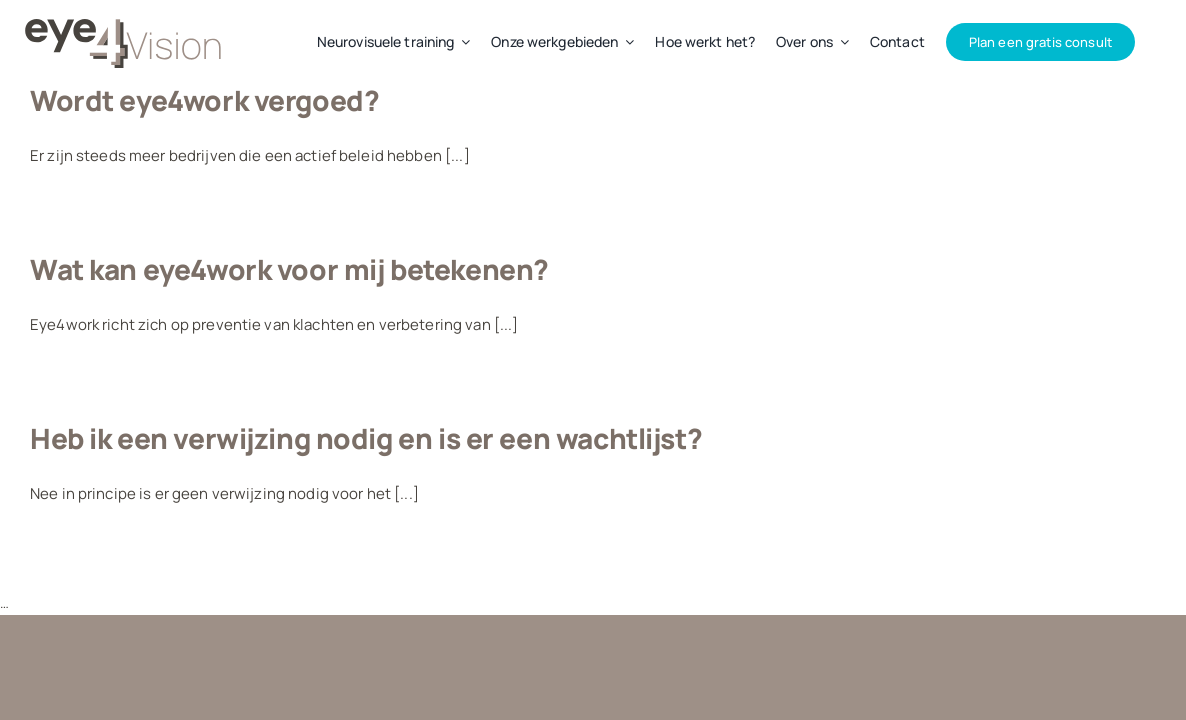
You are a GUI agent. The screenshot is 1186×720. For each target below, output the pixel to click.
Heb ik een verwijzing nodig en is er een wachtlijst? (366, 438)
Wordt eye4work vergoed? (204, 100)
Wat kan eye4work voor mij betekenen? (289, 269)
